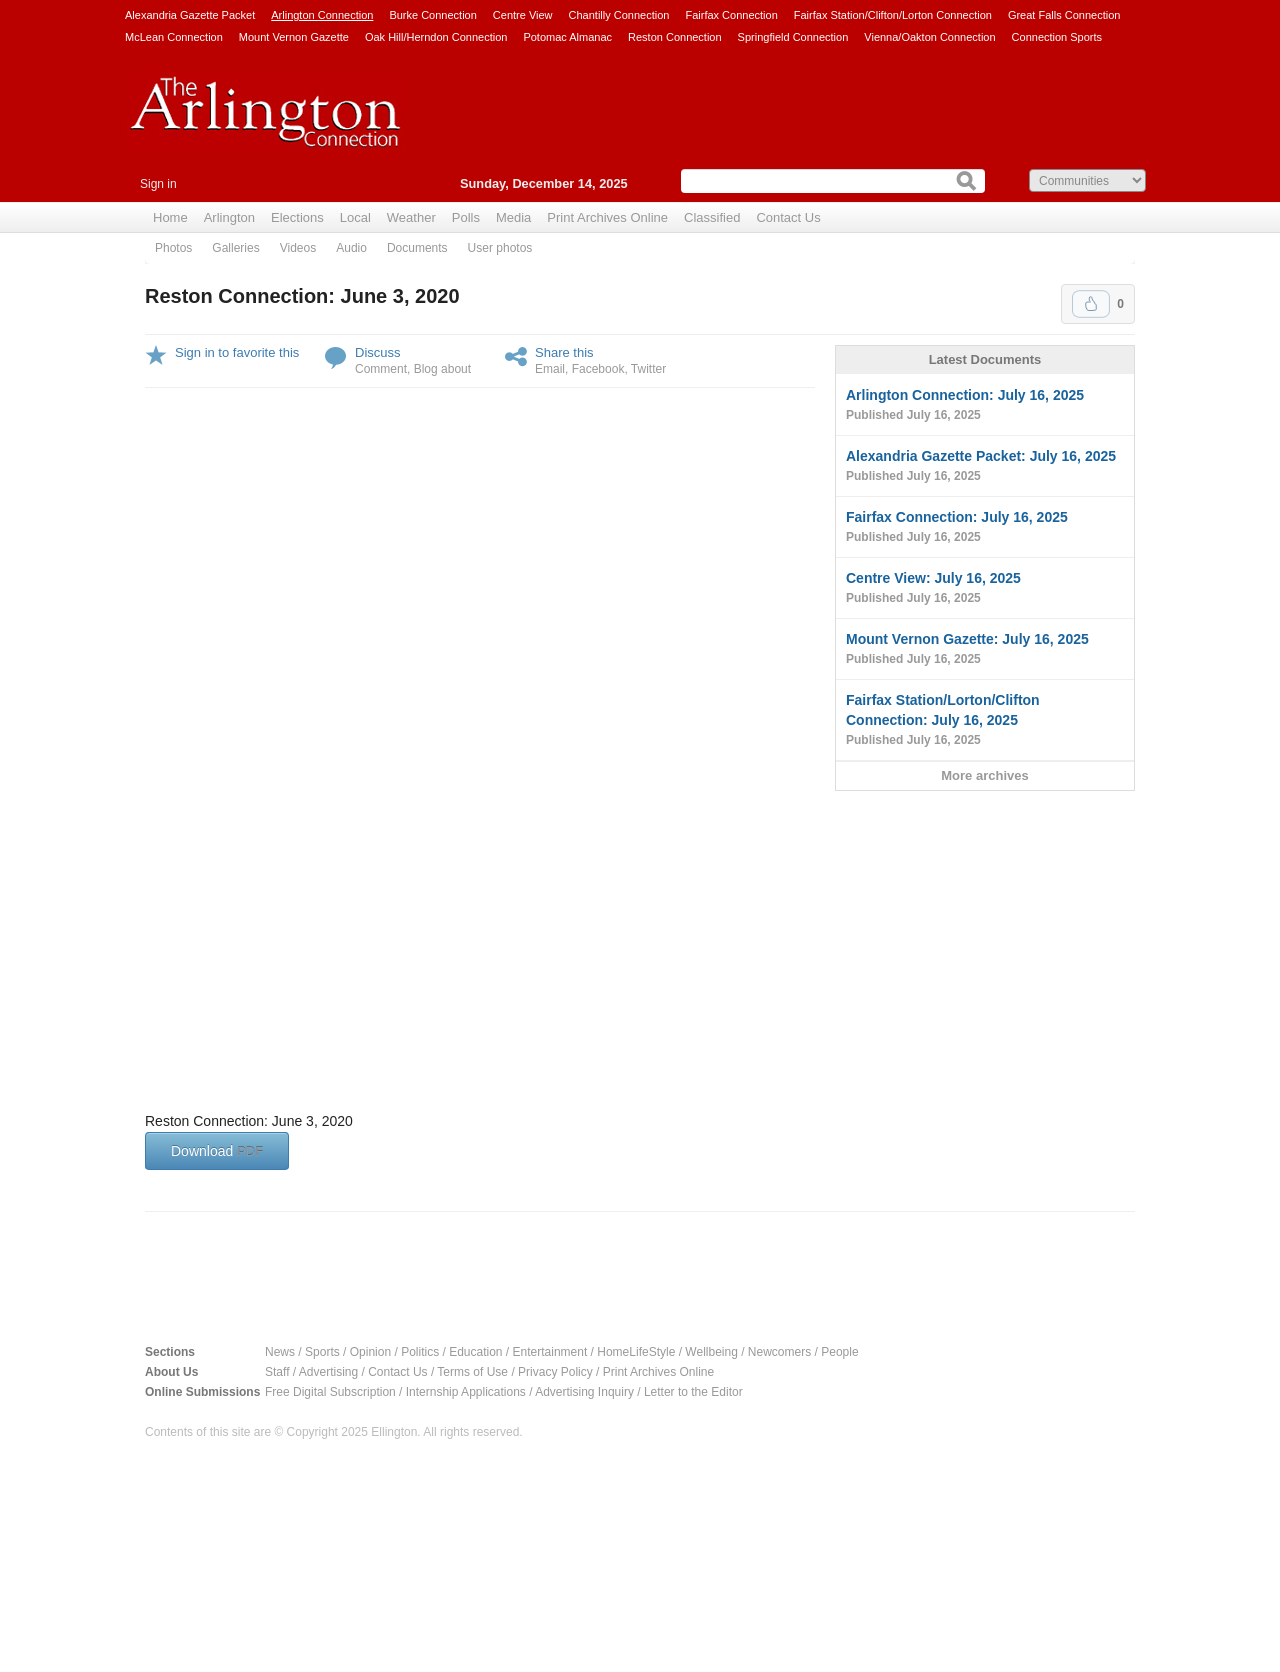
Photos (173, 248)
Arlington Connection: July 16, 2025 (985, 406)
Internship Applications (466, 1392)
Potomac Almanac (567, 37)
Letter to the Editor (693, 1392)
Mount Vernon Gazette (294, 37)
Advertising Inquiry (584, 1392)
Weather (411, 217)
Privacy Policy (555, 1372)
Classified (712, 217)
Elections (297, 217)
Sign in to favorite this (237, 352)
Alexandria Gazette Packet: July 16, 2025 (985, 467)
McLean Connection (174, 37)
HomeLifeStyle (636, 1352)
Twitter (648, 369)
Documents (417, 248)
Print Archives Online (607, 217)
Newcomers (779, 1352)
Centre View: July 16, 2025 (985, 589)
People (839, 1352)
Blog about (442, 369)
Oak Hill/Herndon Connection (436, 37)
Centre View (523, 15)
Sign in (158, 184)
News (280, 1352)
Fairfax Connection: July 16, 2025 (985, 528)
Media (513, 217)
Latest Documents (985, 359)
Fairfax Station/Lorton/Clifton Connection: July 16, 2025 (985, 721)
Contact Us (788, 217)
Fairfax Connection (731, 15)
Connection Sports (1057, 37)
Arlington (229, 217)
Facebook (598, 369)
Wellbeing (711, 1352)
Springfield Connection (793, 37)
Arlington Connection (322, 15)
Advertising (328, 1372)
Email (550, 369)
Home (170, 217)
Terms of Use (472, 1372)
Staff (277, 1372)
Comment (381, 369)
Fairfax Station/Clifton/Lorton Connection (893, 15)
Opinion (370, 1352)
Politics (420, 1352)
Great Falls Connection (1064, 15)
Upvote (1091, 304)
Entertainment (550, 1352)
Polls (466, 217)
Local (355, 217)
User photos (500, 248)
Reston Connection (675, 37)
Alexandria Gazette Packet (190, 15)
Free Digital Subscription (330, 1392)
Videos (298, 248)
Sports (322, 1352)
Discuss (378, 352)
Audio (351, 248)
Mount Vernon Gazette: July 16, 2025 (985, 650)
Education (475, 1352)
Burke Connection (432, 15)
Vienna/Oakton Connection (929, 37)
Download (217, 1151)
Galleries (235, 248)
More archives (984, 775)
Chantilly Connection (619, 15)
